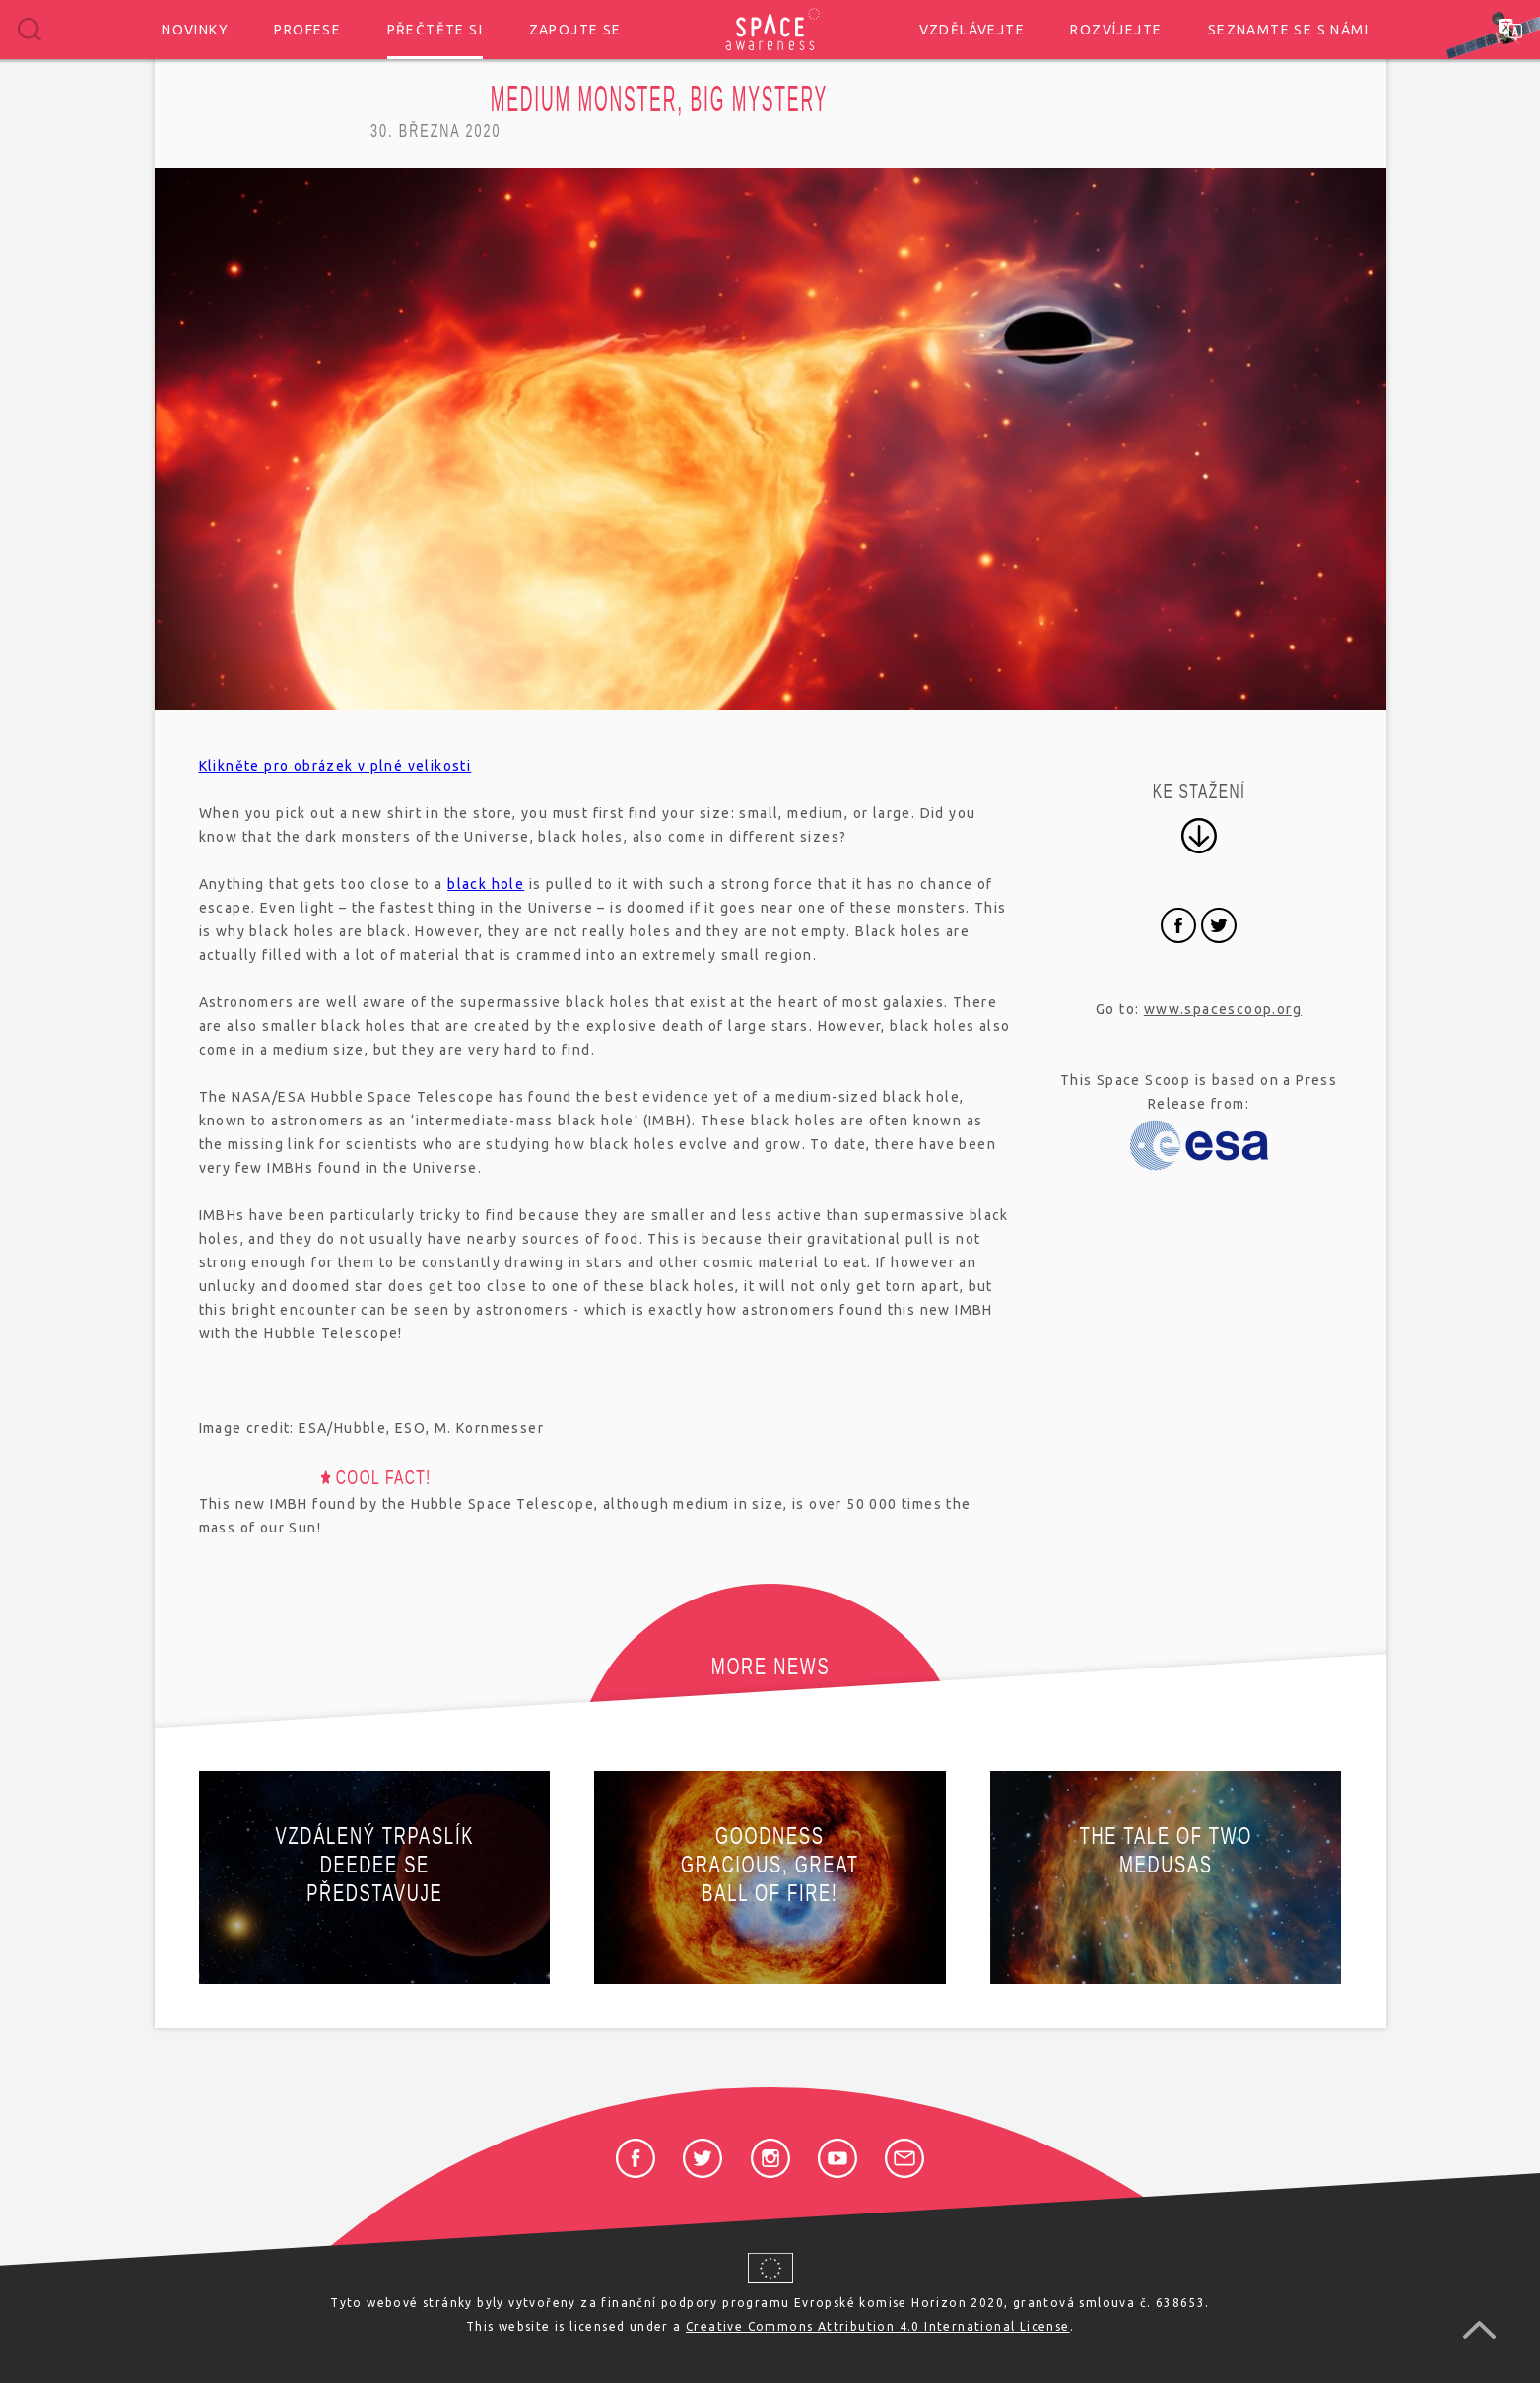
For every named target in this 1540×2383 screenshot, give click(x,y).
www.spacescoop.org (1223, 1009)
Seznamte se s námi (1288, 29)
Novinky (195, 29)
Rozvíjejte (1116, 29)
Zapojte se (575, 29)
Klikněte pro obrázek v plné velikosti (335, 766)
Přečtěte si (435, 29)
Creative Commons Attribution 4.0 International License (878, 2326)
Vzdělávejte (972, 29)
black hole (485, 884)
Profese (307, 29)
